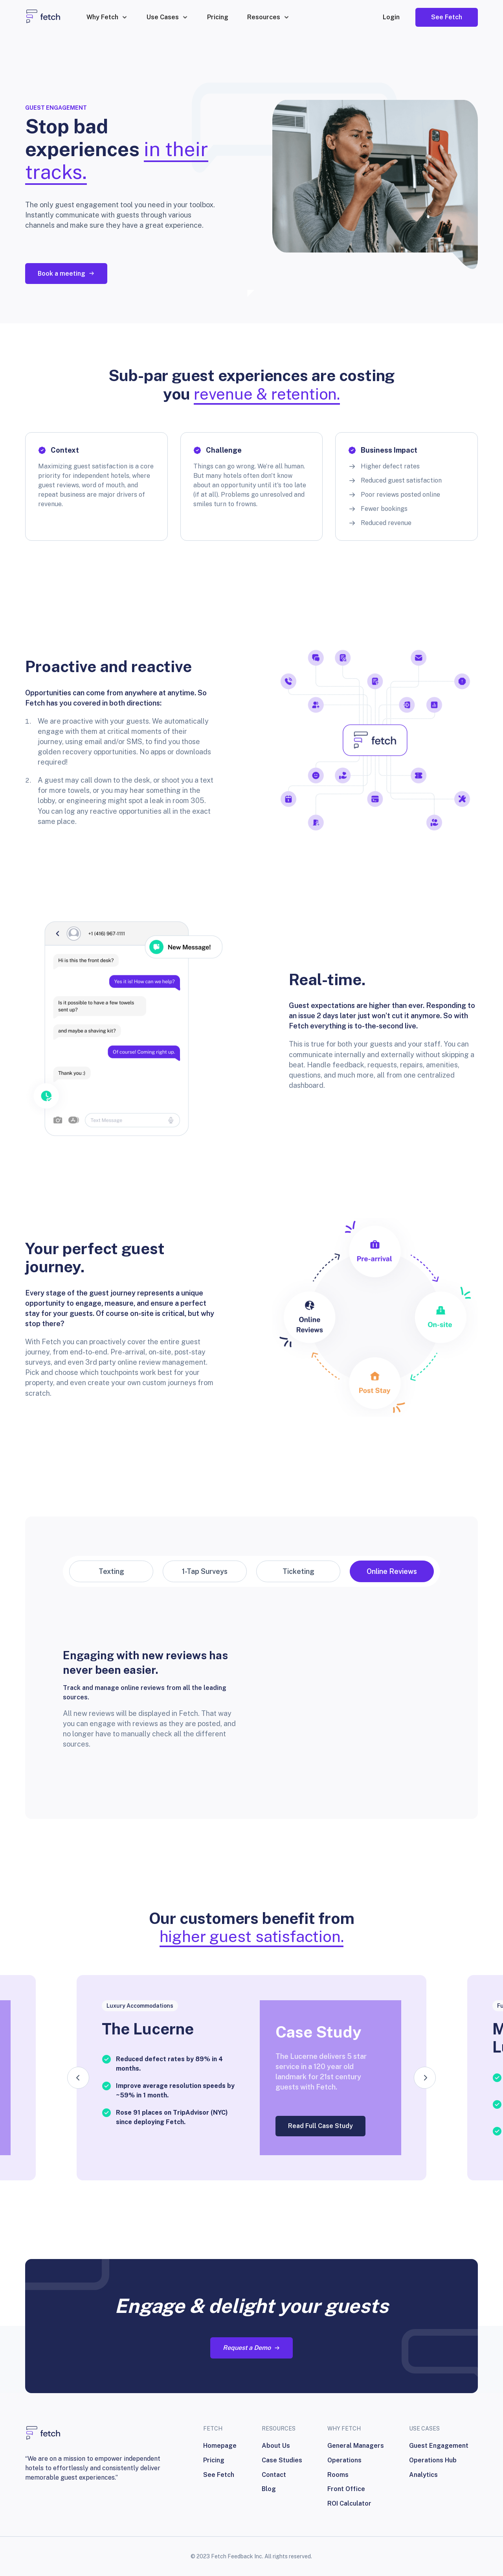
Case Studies (282, 2460)
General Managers (355, 2445)
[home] (43, 17)
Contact (274, 2474)
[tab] (111, 1571)
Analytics (423, 2474)
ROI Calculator (349, 2503)
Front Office (346, 2489)
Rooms (338, 2474)
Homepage (220, 2445)
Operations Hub (433, 2460)
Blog (269, 2489)
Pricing (217, 17)
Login (391, 17)
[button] (107, 17)
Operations (344, 2460)
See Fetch (218, 2474)
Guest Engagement (438, 2445)
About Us (276, 2445)
